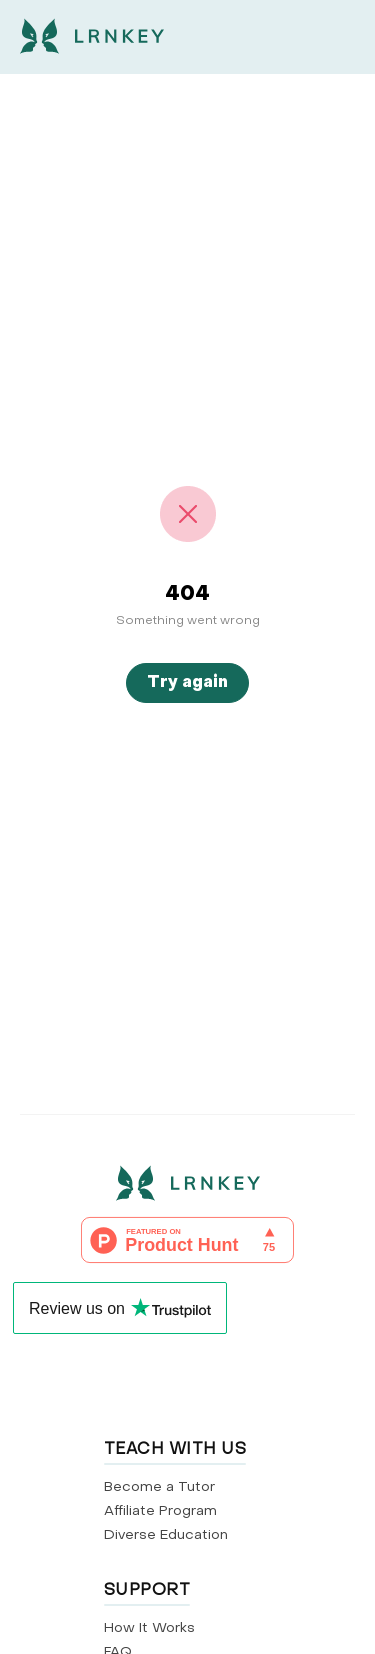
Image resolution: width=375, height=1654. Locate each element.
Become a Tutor (159, 1487)
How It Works (149, 1628)
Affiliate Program (160, 1511)
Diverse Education (166, 1535)
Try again (187, 683)
